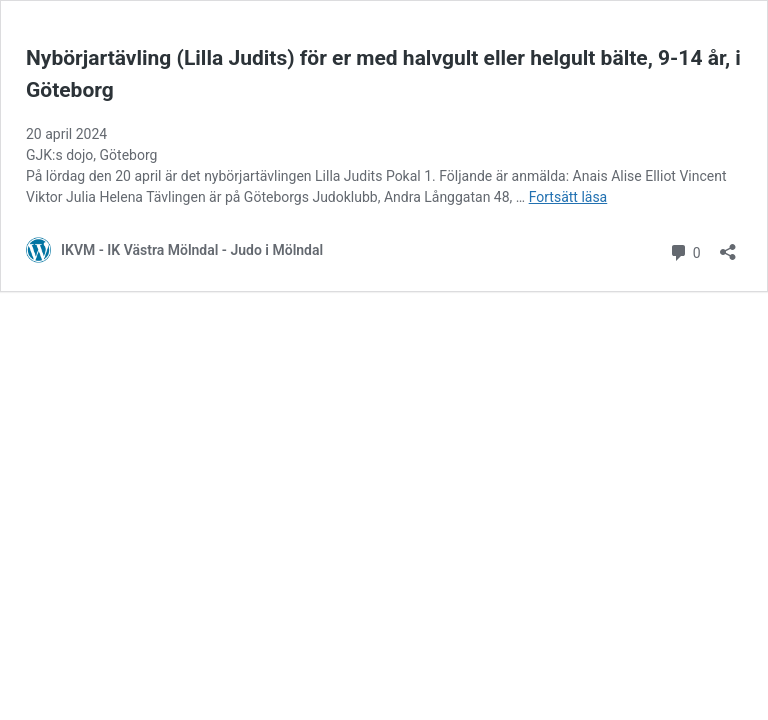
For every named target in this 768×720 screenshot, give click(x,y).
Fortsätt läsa (568, 197)
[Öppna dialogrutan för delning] (728, 245)
